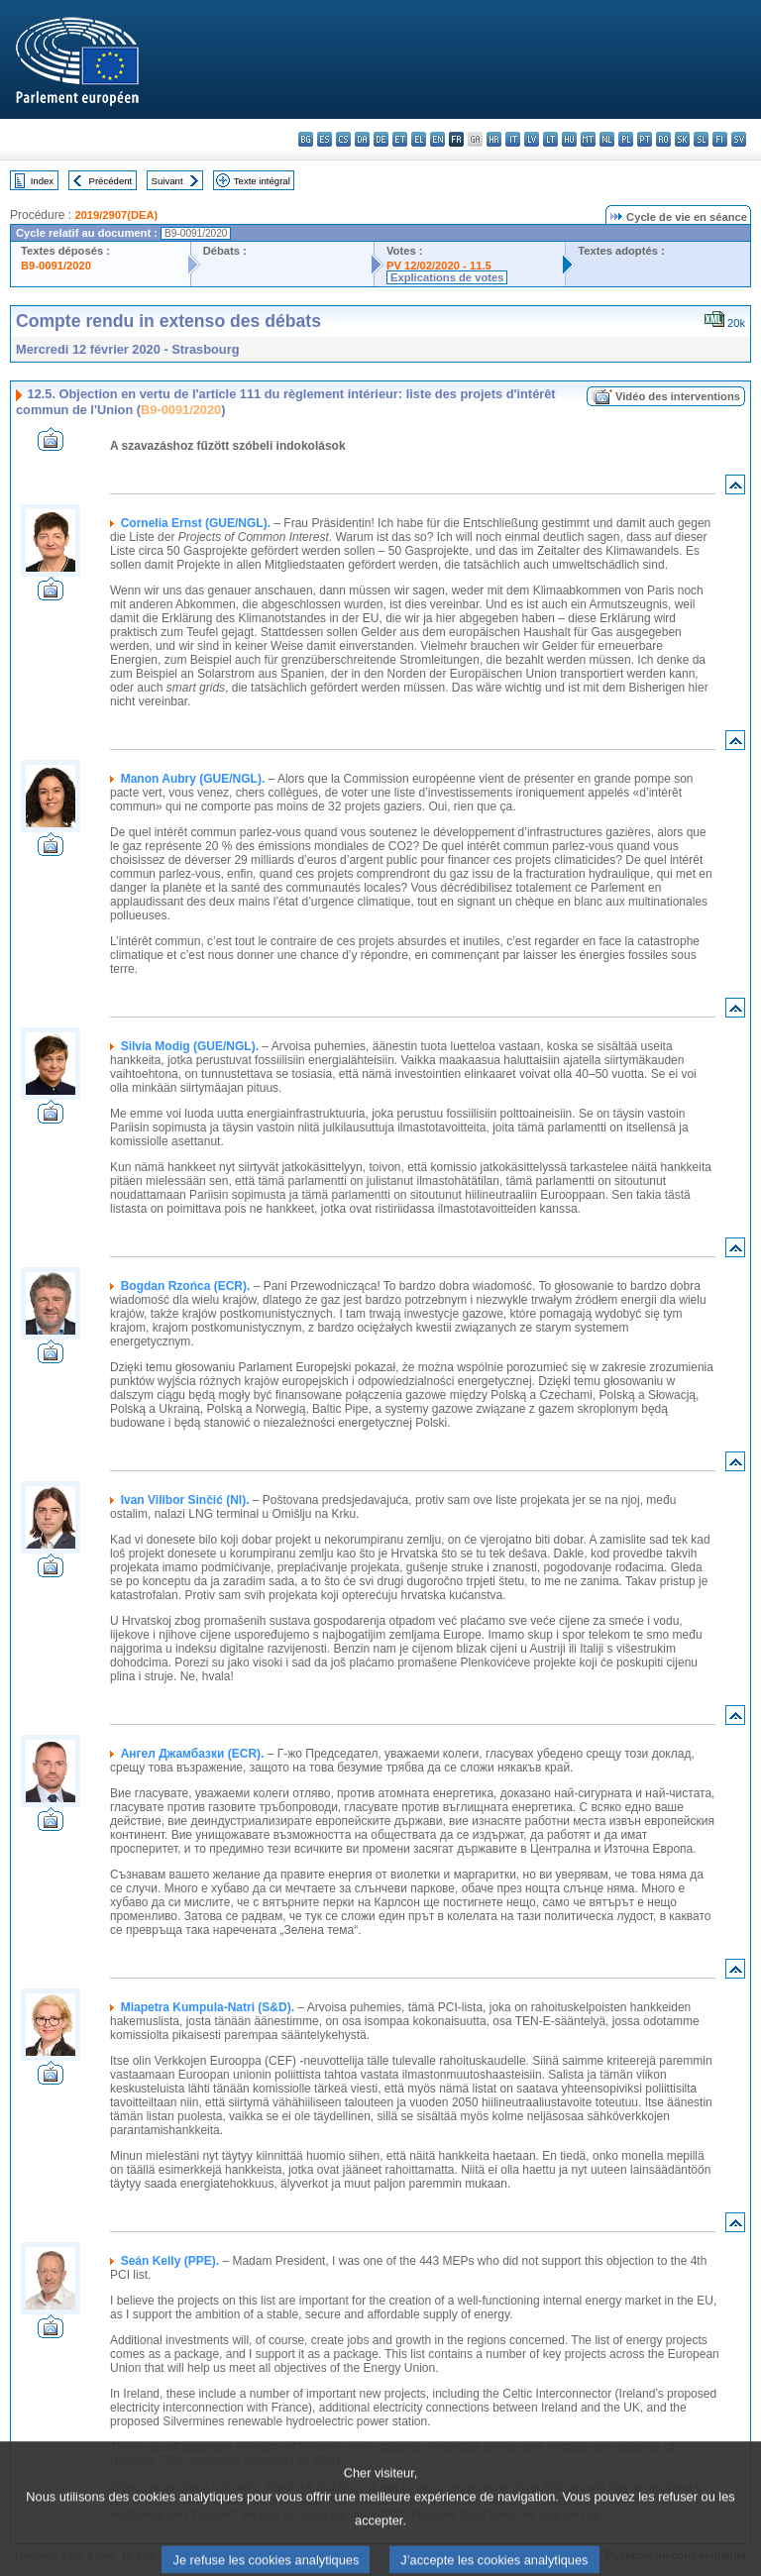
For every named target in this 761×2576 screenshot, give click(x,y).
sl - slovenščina (701, 139)
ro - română (663, 139)
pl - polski (625, 139)
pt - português (644, 139)
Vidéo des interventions (677, 396)
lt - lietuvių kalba (550, 139)
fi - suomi (719, 139)
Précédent (111, 180)
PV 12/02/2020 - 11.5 (438, 265)
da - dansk (362, 139)
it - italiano (512, 139)
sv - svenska (738, 139)
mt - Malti (588, 139)
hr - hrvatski (494, 139)
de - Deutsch (381, 139)
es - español (324, 139)
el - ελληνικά (418, 139)
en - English (437, 139)
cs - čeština (343, 139)
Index (42, 180)
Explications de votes (446, 277)
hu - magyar (569, 139)
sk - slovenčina (682, 139)
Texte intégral (262, 180)
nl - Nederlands (606, 139)
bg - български (305, 139)
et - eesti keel (399, 139)
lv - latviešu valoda (531, 139)
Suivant (167, 180)
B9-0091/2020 (56, 265)
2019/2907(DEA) (116, 215)
